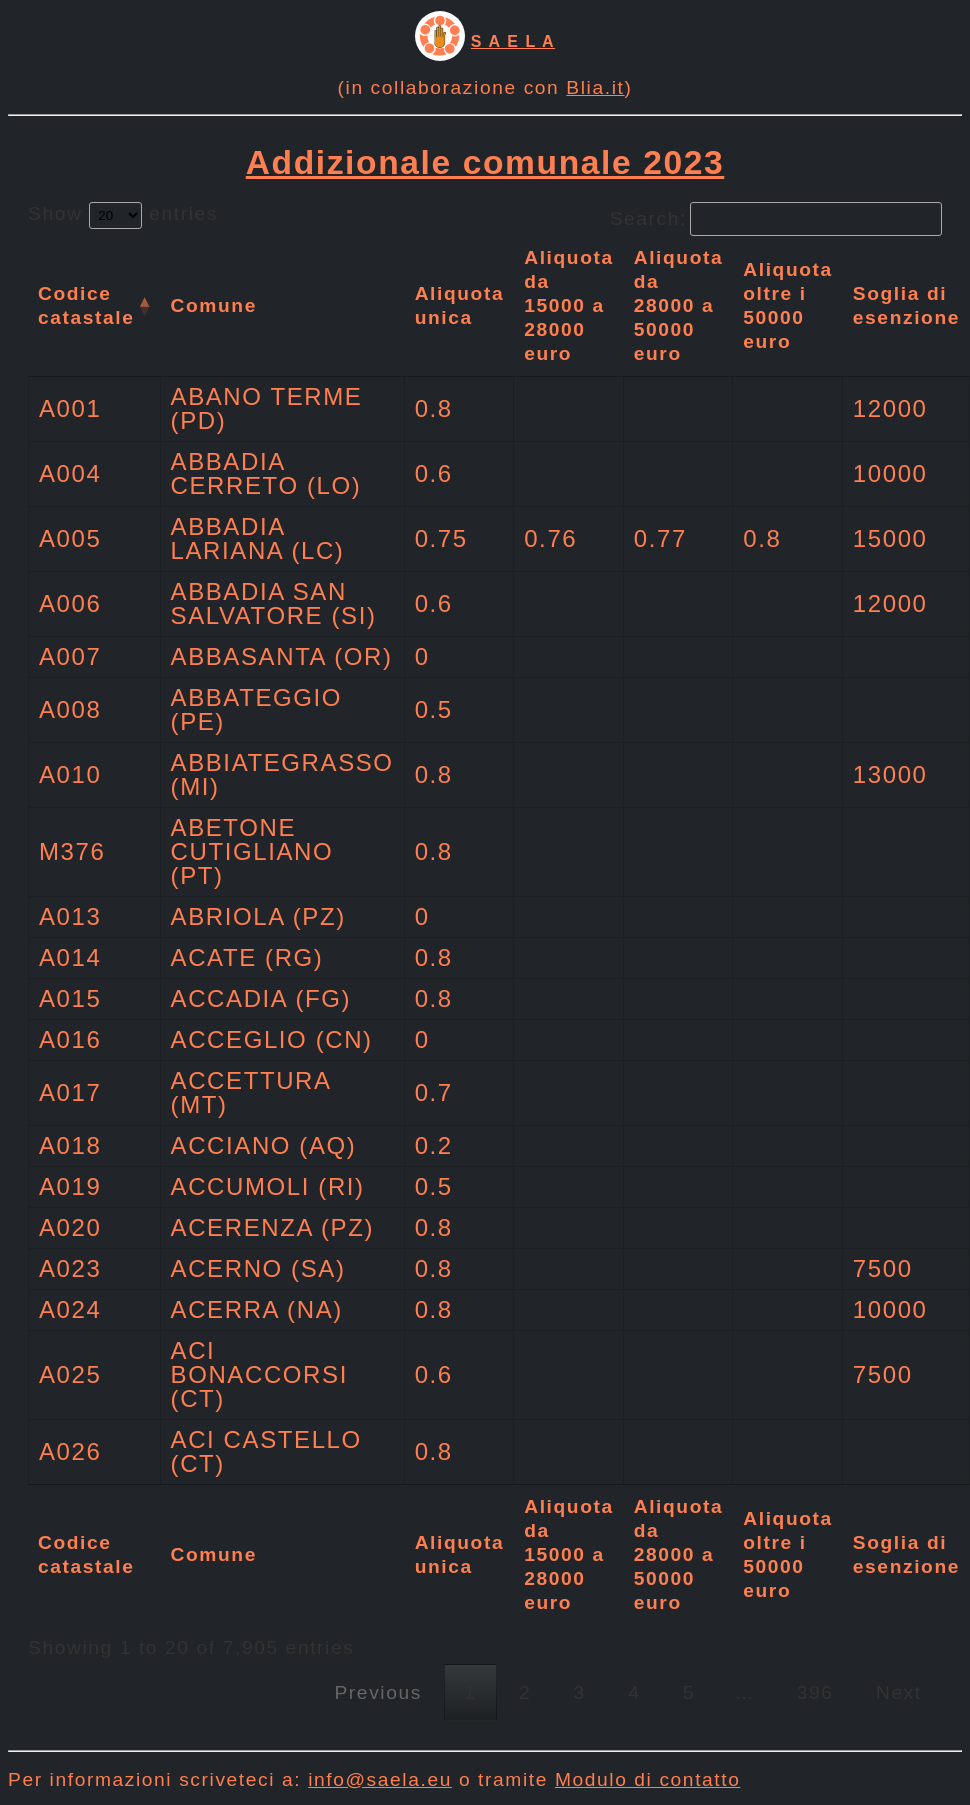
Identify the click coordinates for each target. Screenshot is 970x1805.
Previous (377, 1692)
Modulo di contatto (648, 1779)
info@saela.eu (380, 1779)
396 (815, 1692)
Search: (776, 218)
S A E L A (513, 41)
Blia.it (595, 87)
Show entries (123, 213)
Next (899, 1692)
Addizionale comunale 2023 (485, 162)
